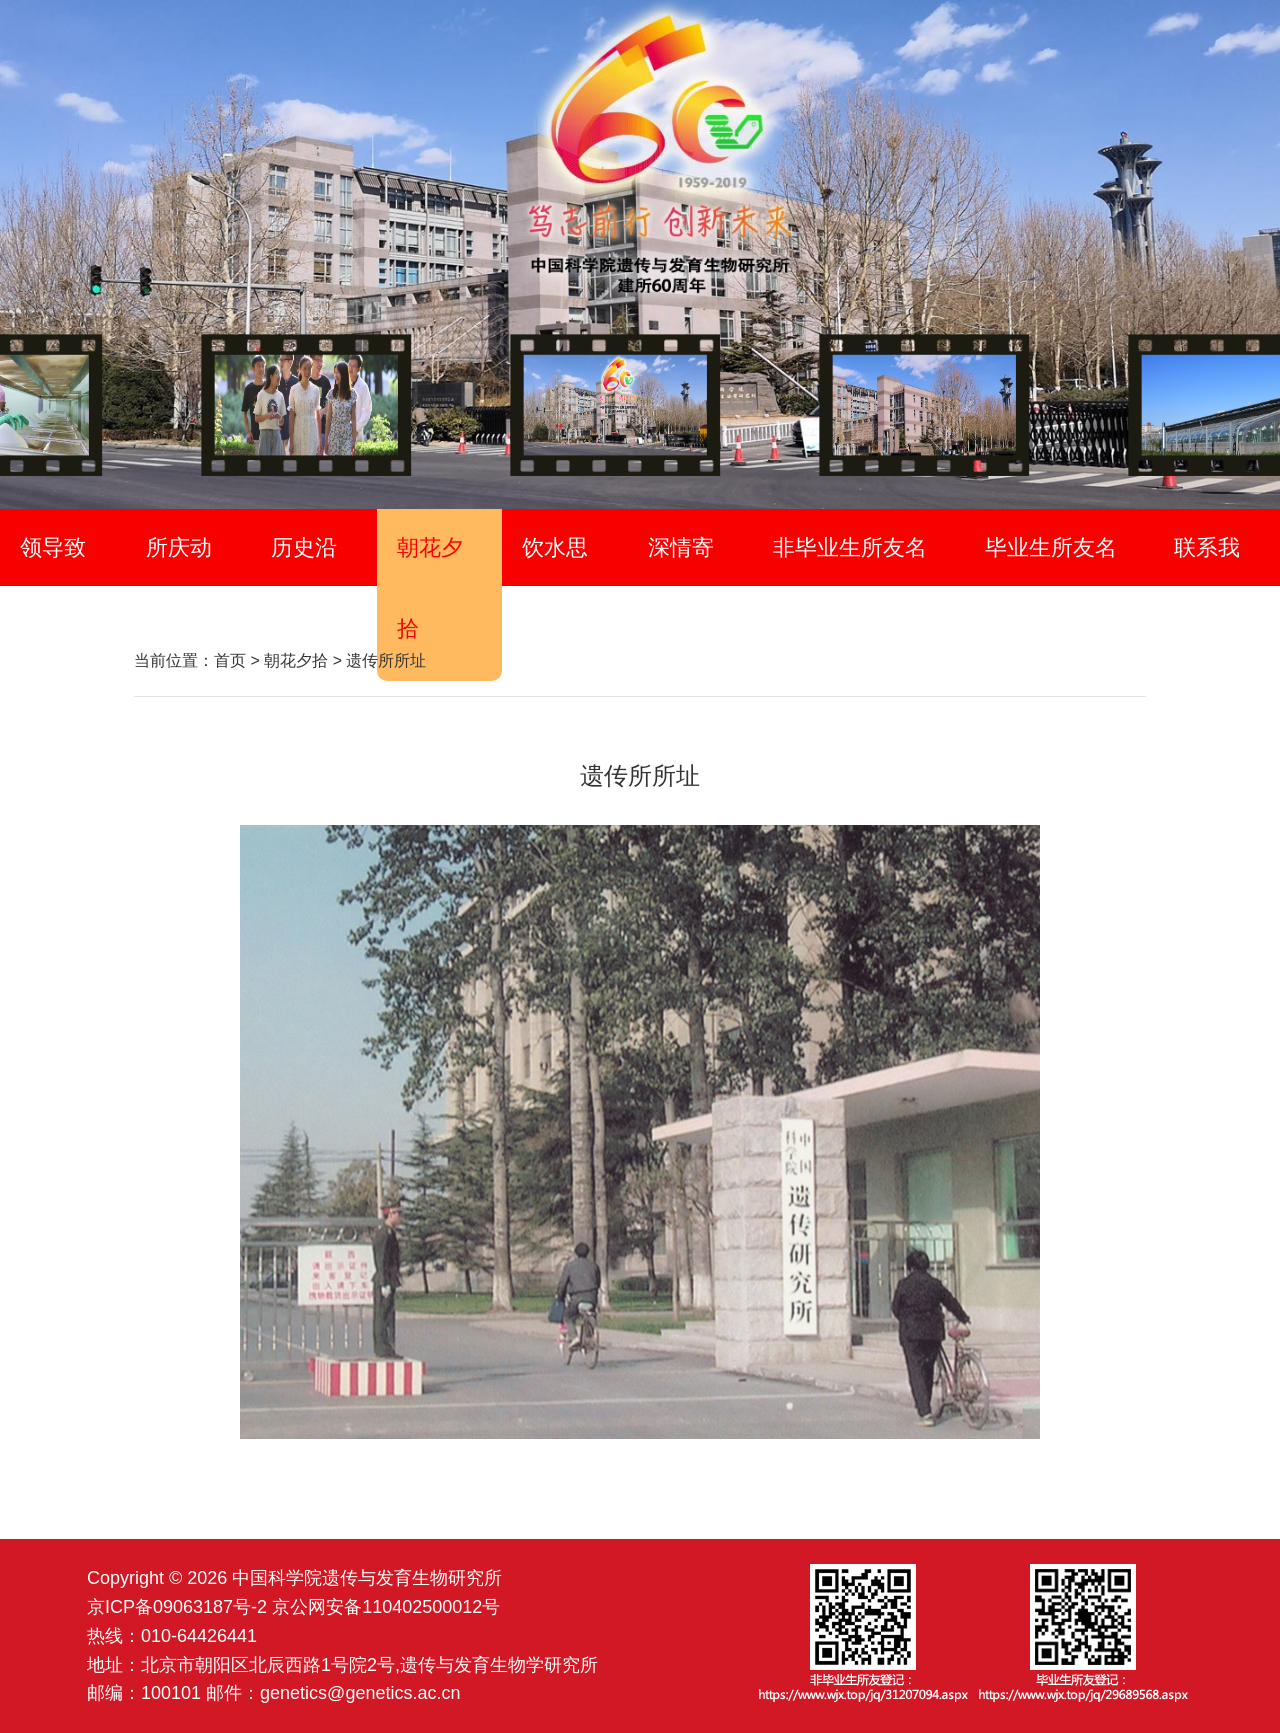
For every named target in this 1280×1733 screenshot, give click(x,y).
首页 (230, 660)
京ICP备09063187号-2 (177, 1607)
